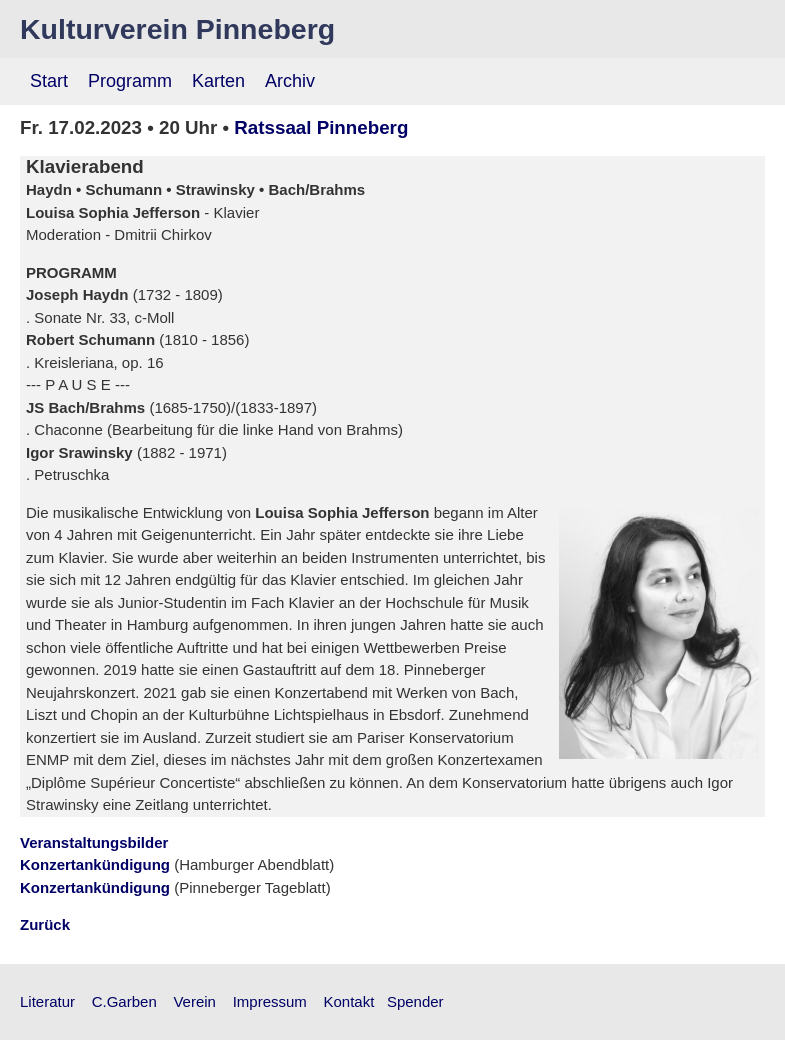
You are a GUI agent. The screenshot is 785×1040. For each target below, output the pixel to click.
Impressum (270, 1001)
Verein (194, 1001)
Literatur (47, 1001)
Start (49, 81)
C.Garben (124, 1001)
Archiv (290, 81)
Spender (415, 1001)
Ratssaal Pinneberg (321, 127)
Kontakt (349, 1001)
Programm (130, 81)
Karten (218, 81)
